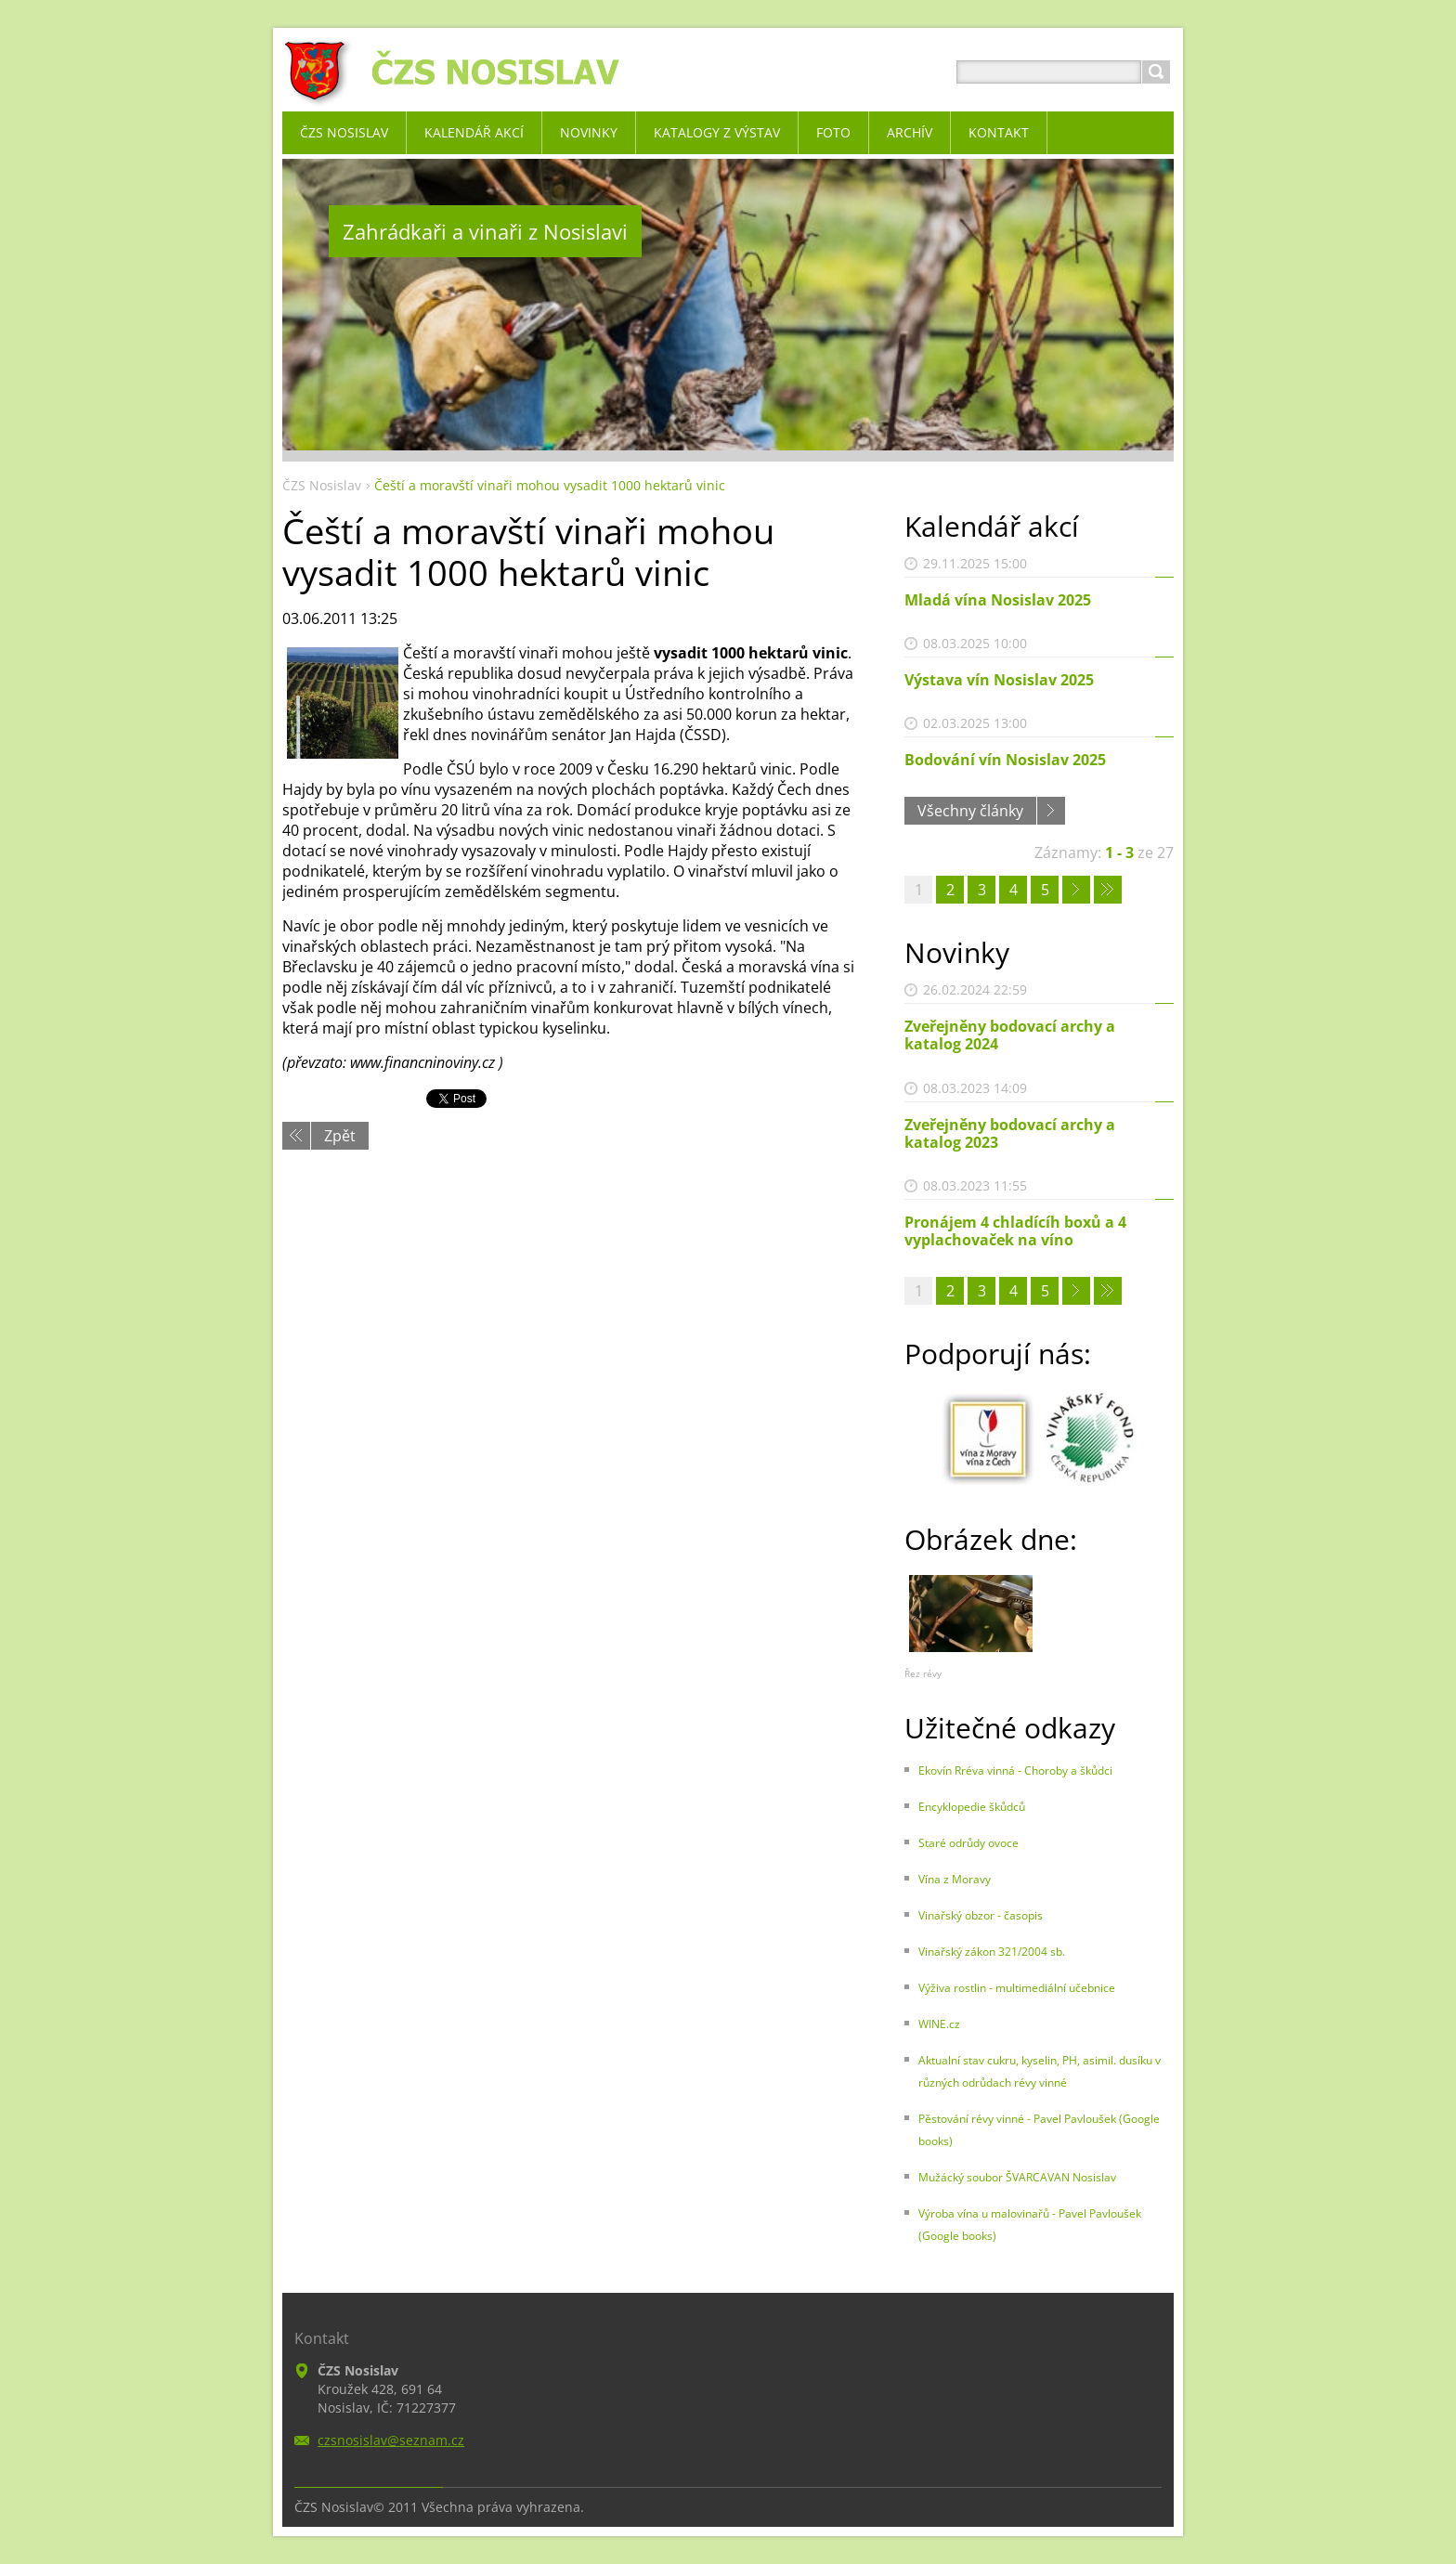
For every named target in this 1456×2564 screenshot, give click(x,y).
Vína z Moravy (954, 1879)
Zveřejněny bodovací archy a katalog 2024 (1009, 1035)
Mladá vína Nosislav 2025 (997, 600)
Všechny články (970, 810)
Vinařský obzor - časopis (980, 1915)
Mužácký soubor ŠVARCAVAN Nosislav (1017, 2177)
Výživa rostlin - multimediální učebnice (1016, 1988)
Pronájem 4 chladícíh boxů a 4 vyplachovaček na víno (1015, 1231)
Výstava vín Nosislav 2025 (999, 680)
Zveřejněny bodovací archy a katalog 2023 (1009, 1133)
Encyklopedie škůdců (971, 1807)
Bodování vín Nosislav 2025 (1005, 759)
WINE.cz (939, 2024)
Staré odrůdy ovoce (968, 1843)
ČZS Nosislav (321, 485)
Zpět (340, 1136)
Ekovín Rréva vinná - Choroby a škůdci (1015, 1770)
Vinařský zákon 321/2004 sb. (991, 1951)
